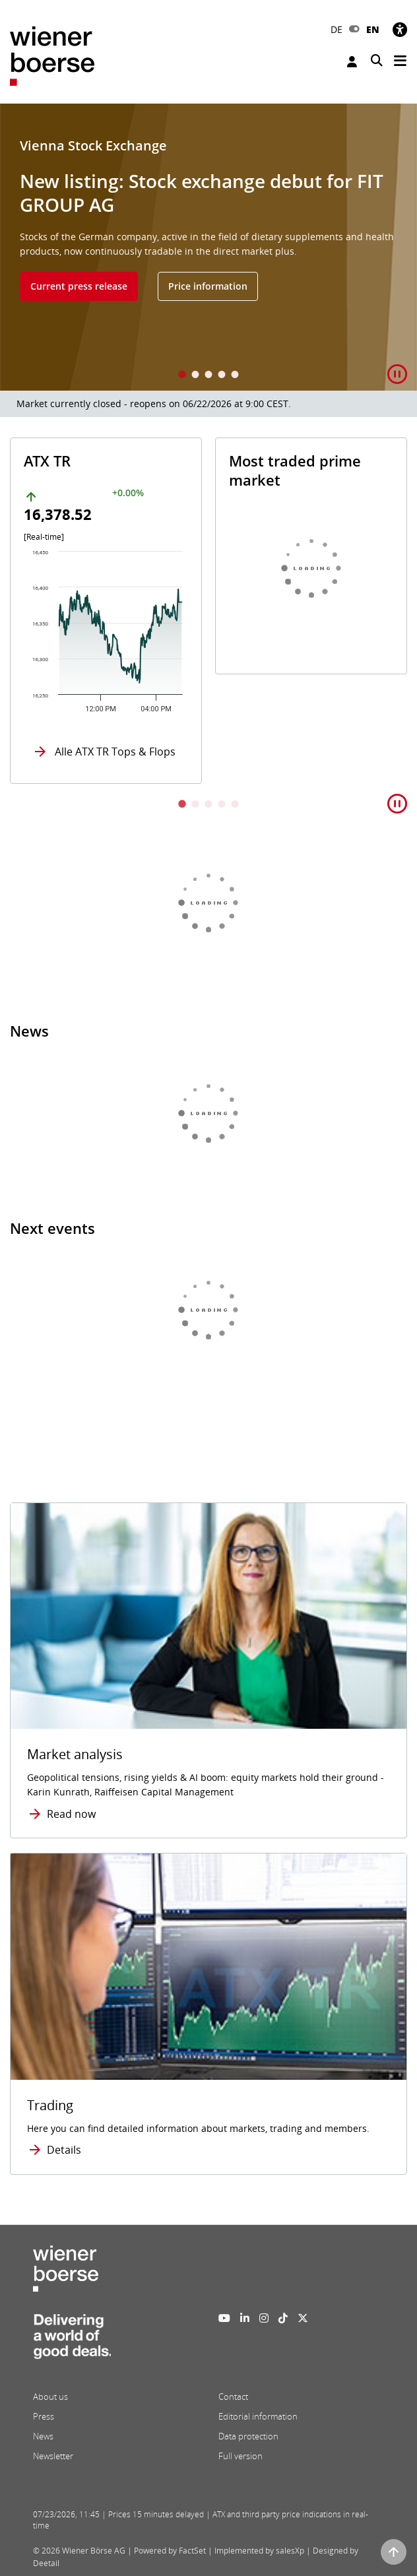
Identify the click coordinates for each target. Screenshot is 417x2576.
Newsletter (53, 2456)
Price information (207, 286)
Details (64, 2149)
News (43, 2436)
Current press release (78, 286)
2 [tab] (195, 376)
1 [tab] (182, 376)
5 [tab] (234, 376)
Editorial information (258, 2416)
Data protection (248, 2436)
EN (372, 29)
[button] (397, 374)
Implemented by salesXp (259, 2550)
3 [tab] (208, 376)
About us (50, 2396)
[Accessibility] (400, 29)
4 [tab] (221, 376)
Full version (240, 2456)
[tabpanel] (208, 247)
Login (352, 61)
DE (336, 29)
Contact (233, 2396)
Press (43, 2416)
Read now (71, 1814)
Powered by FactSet (170, 2550)
